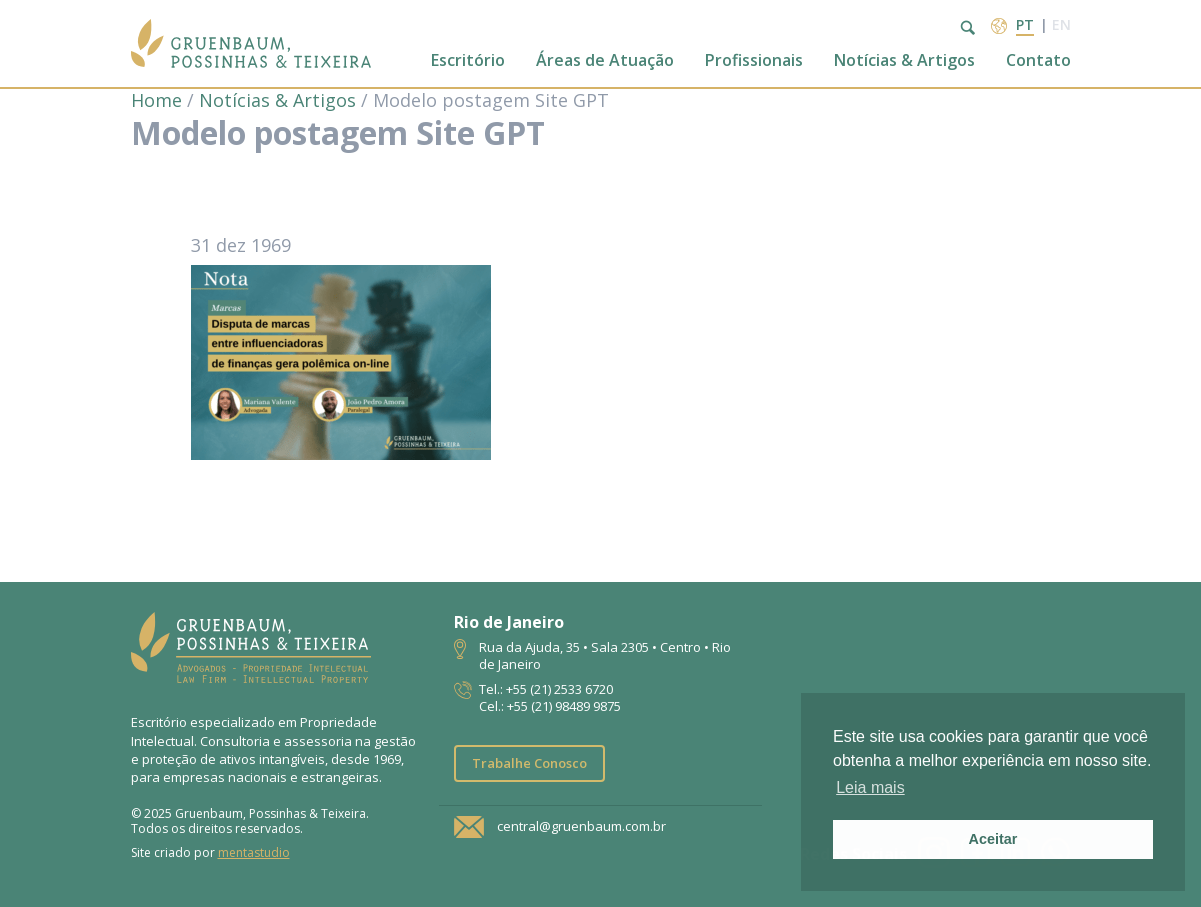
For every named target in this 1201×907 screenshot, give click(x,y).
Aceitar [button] (993, 839)
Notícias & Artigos (904, 60)
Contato (1038, 60)
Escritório (468, 60)
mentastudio (254, 852)
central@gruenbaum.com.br (581, 826)
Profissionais (754, 60)
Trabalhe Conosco (529, 763)
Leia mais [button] (870, 787)
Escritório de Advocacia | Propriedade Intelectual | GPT (251, 43)
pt (1025, 24)
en (1061, 24)
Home (156, 100)
